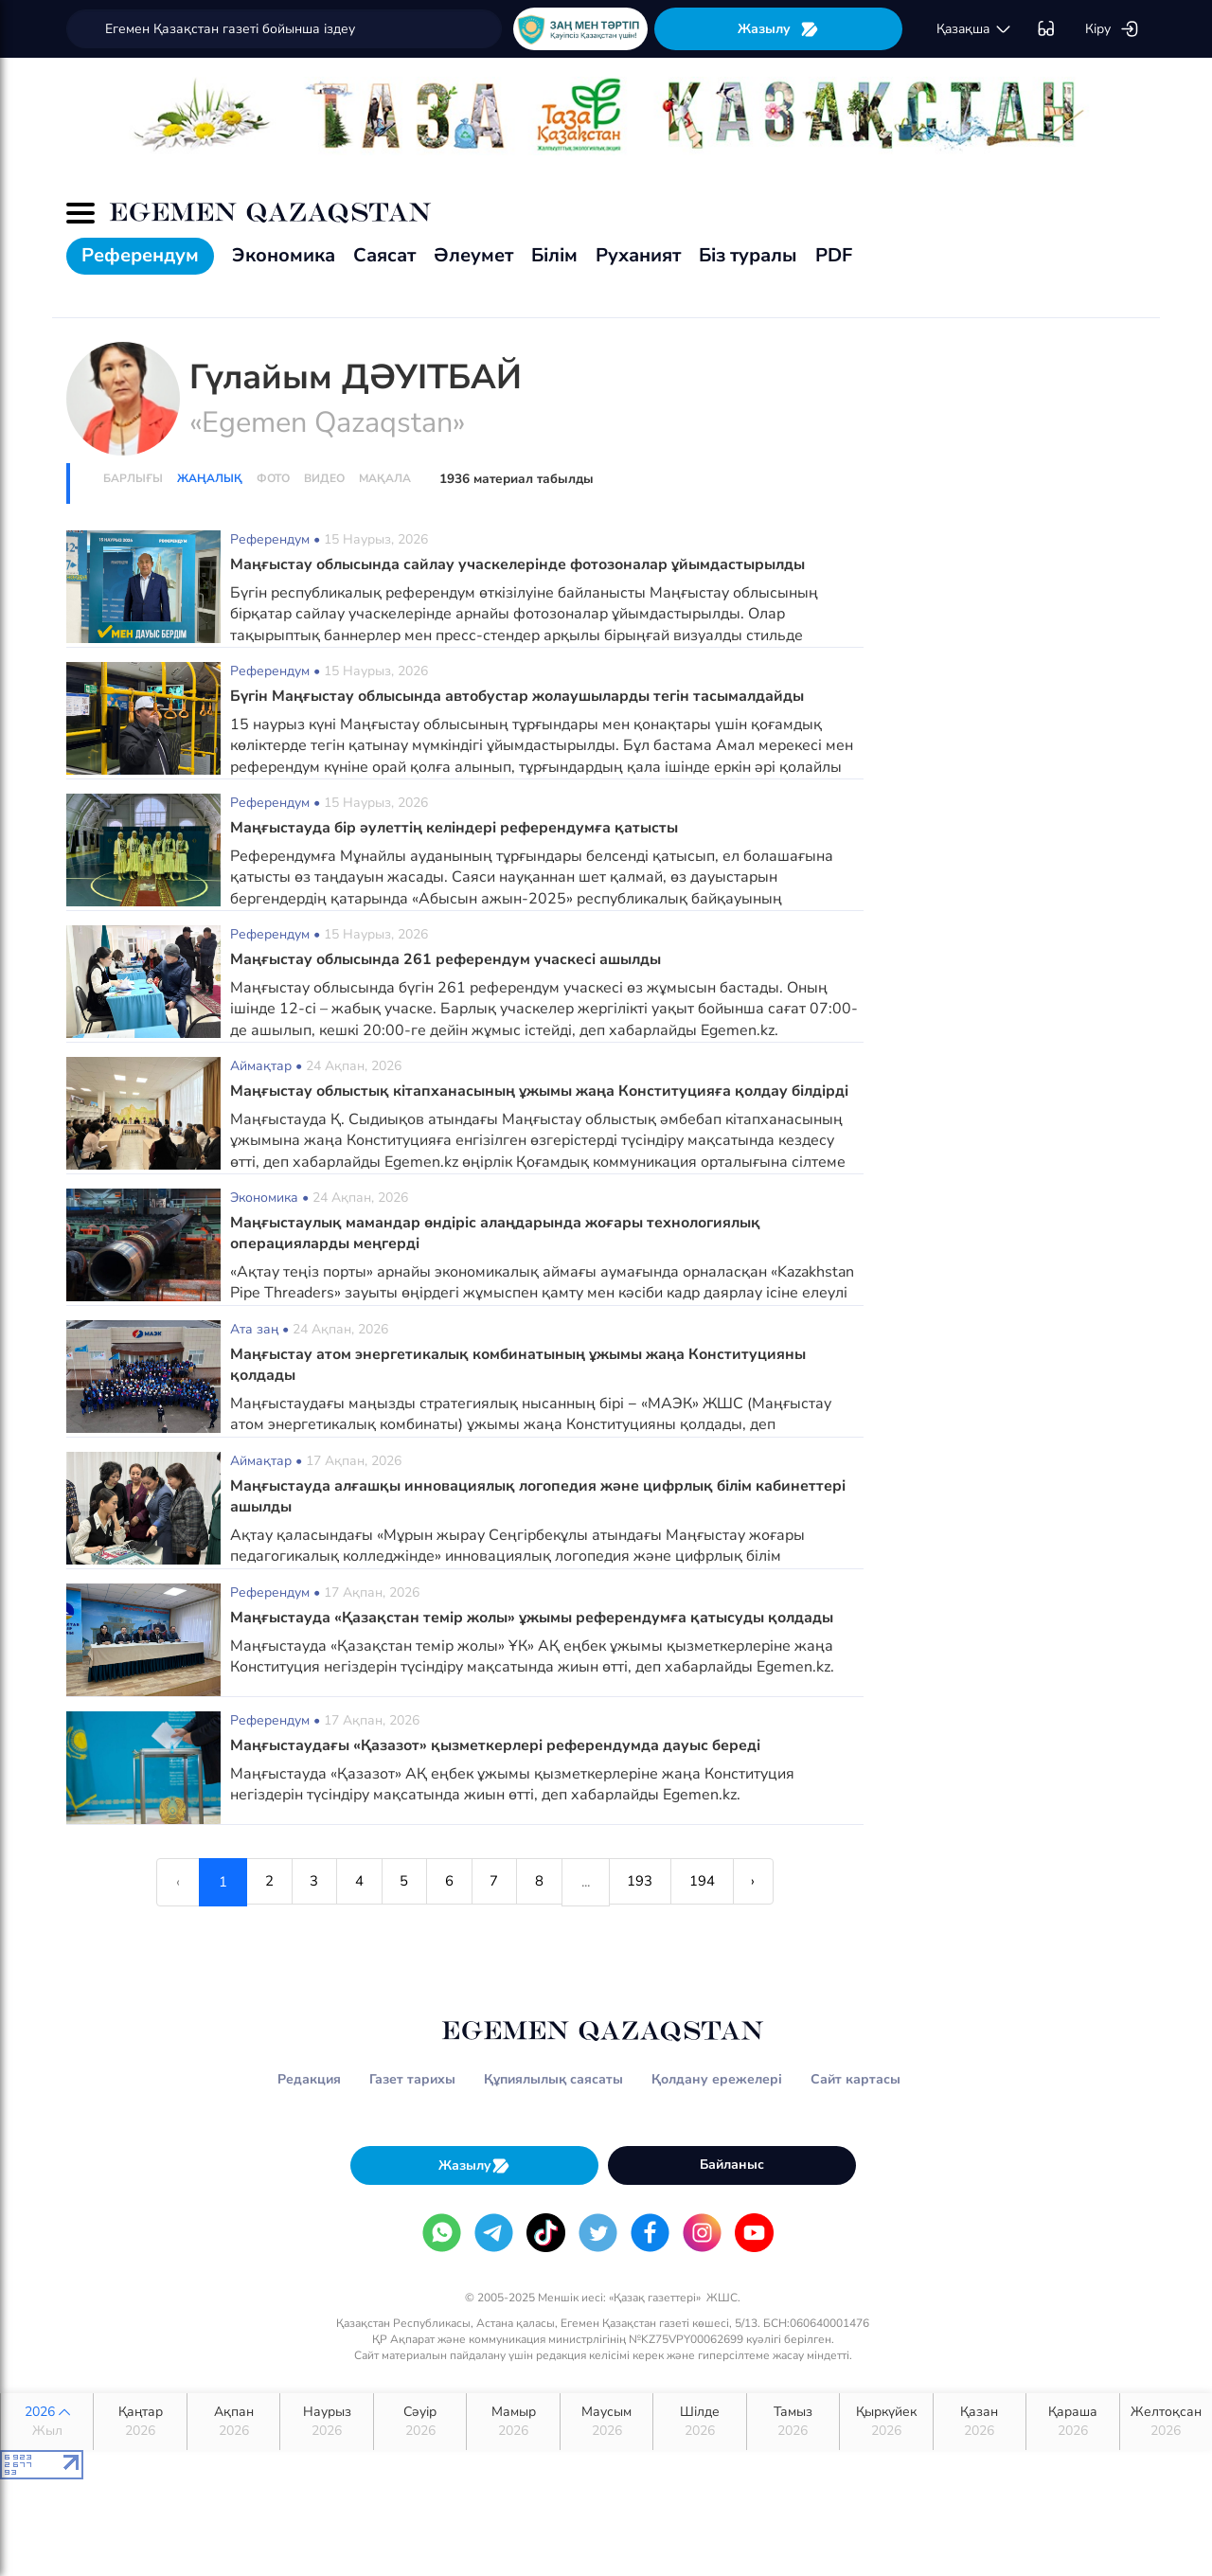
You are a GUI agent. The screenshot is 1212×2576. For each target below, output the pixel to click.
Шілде (699, 2422)
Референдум (140, 255)
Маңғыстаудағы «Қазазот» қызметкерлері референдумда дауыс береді (495, 1745)
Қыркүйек (885, 2422)
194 (710, 1881)
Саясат (384, 255)
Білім (554, 255)
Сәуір (419, 2422)
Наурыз (326, 2422)
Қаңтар (139, 2422)
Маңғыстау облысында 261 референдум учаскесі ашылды (446, 959)
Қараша (1072, 2422)
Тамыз (793, 2422)
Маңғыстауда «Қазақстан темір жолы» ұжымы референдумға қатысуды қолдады (532, 1617)
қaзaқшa (974, 29)
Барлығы (133, 478)
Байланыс (732, 2165)
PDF (833, 255)
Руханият (638, 255)
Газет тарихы (412, 2079)
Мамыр (512, 2422)
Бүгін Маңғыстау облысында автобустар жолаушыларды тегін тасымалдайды (519, 696)
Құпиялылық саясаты (553, 2079)
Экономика (283, 255)
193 (646, 1881)
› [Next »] (764, 1881)
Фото (273, 478)
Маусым (606, 2422)
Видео (324, 478)
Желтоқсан (1166, 2422)
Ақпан (233, 2422)
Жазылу (778, 29)
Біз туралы (748, 255)
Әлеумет (473, 255)
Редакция (309, 2079)
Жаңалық (209, 478)
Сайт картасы (855, 2079)
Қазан (979, 2422)
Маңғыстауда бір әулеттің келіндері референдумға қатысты (455, 827)
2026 (46, 2422)
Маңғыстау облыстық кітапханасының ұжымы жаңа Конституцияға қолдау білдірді (540, 1091)
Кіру (1112, 29)
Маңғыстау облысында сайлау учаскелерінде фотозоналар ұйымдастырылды (520, 564)
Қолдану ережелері (716, 2079)
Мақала (385, 478)
